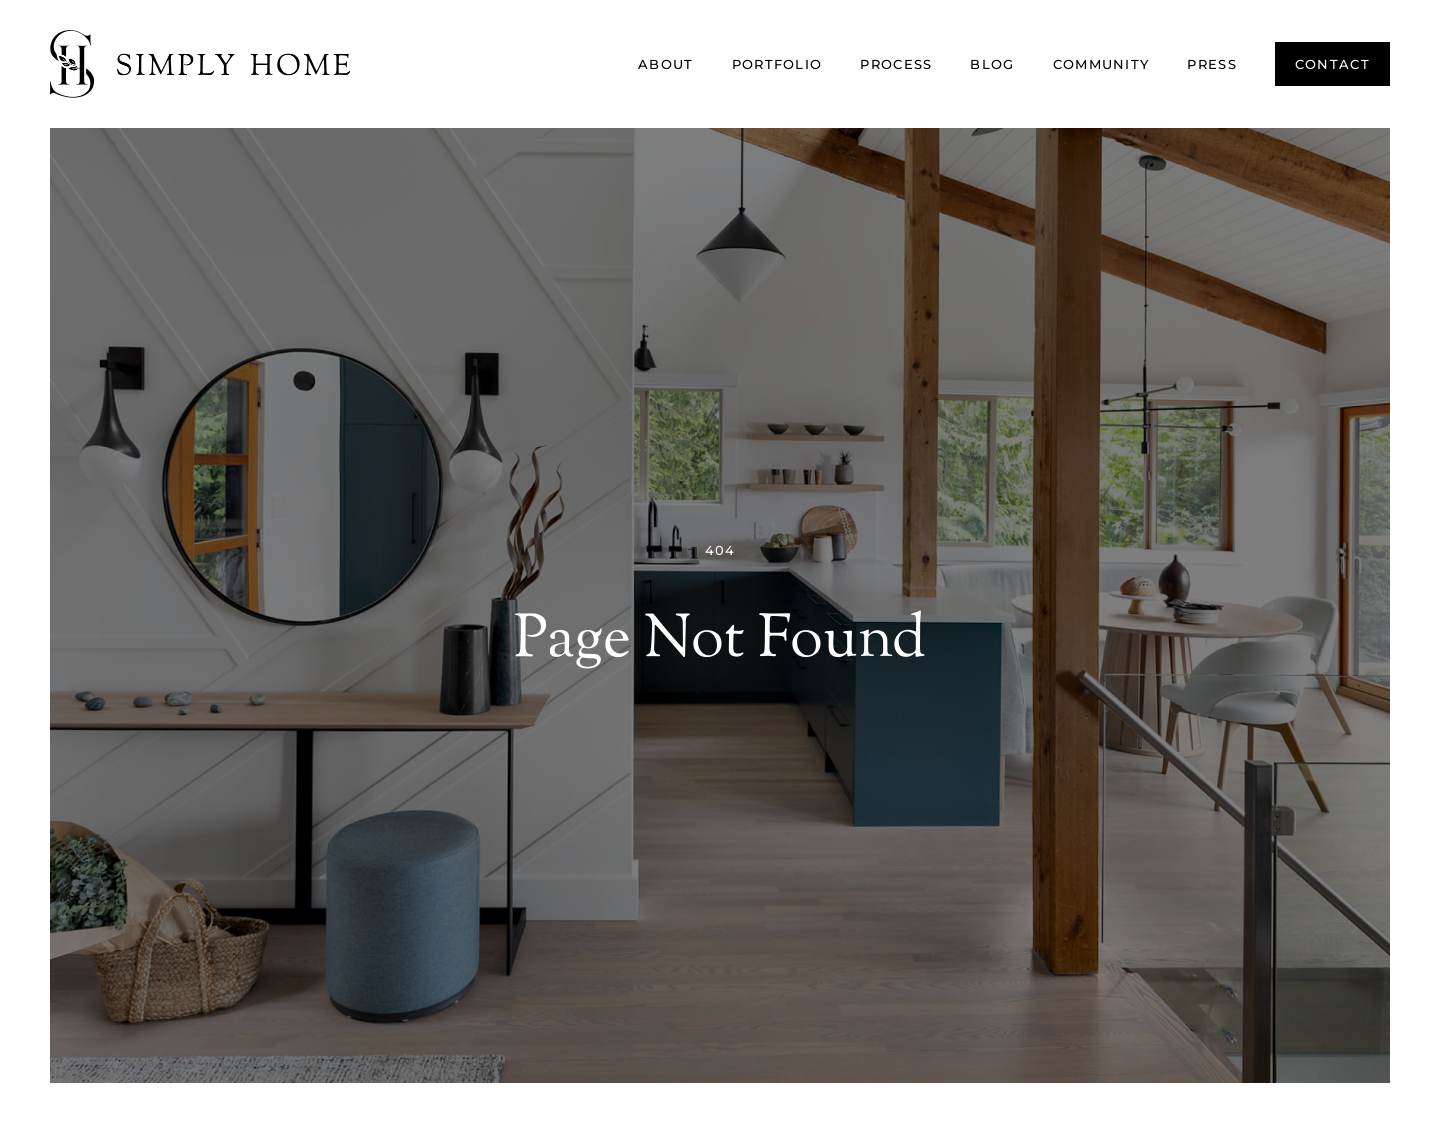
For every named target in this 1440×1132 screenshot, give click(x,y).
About (666, 64)
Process (896, 64)
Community (1101, 64)
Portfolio (777, 64)
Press (1212, 64)
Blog (992, 64)
